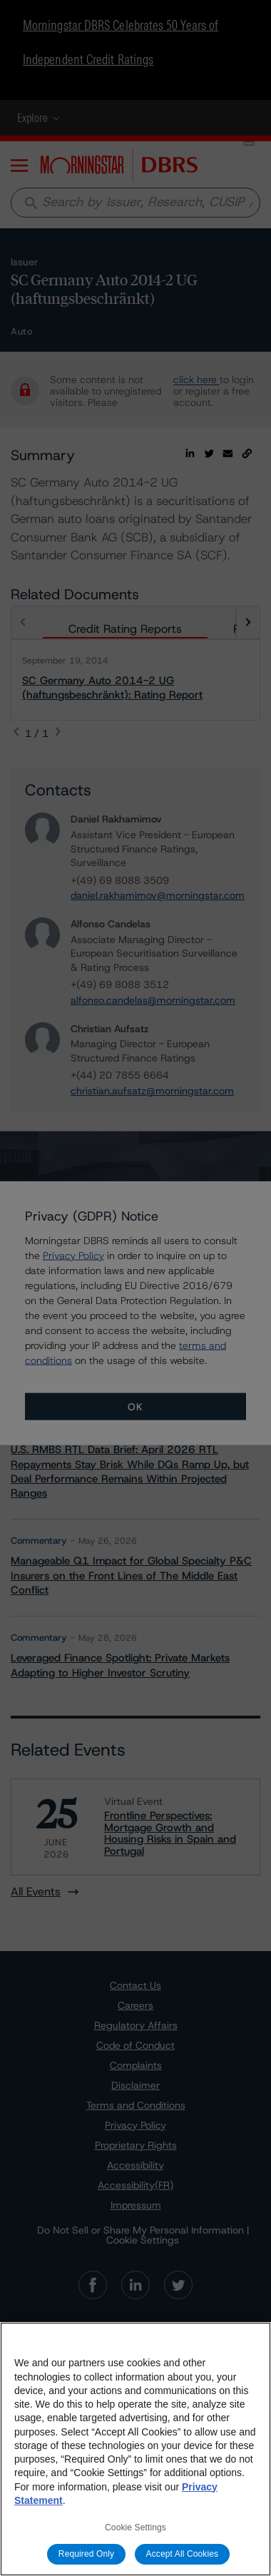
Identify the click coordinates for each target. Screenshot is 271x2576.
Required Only (86, 2554)
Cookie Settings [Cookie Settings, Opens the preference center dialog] (135, 2527)
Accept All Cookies (182, 2554)
